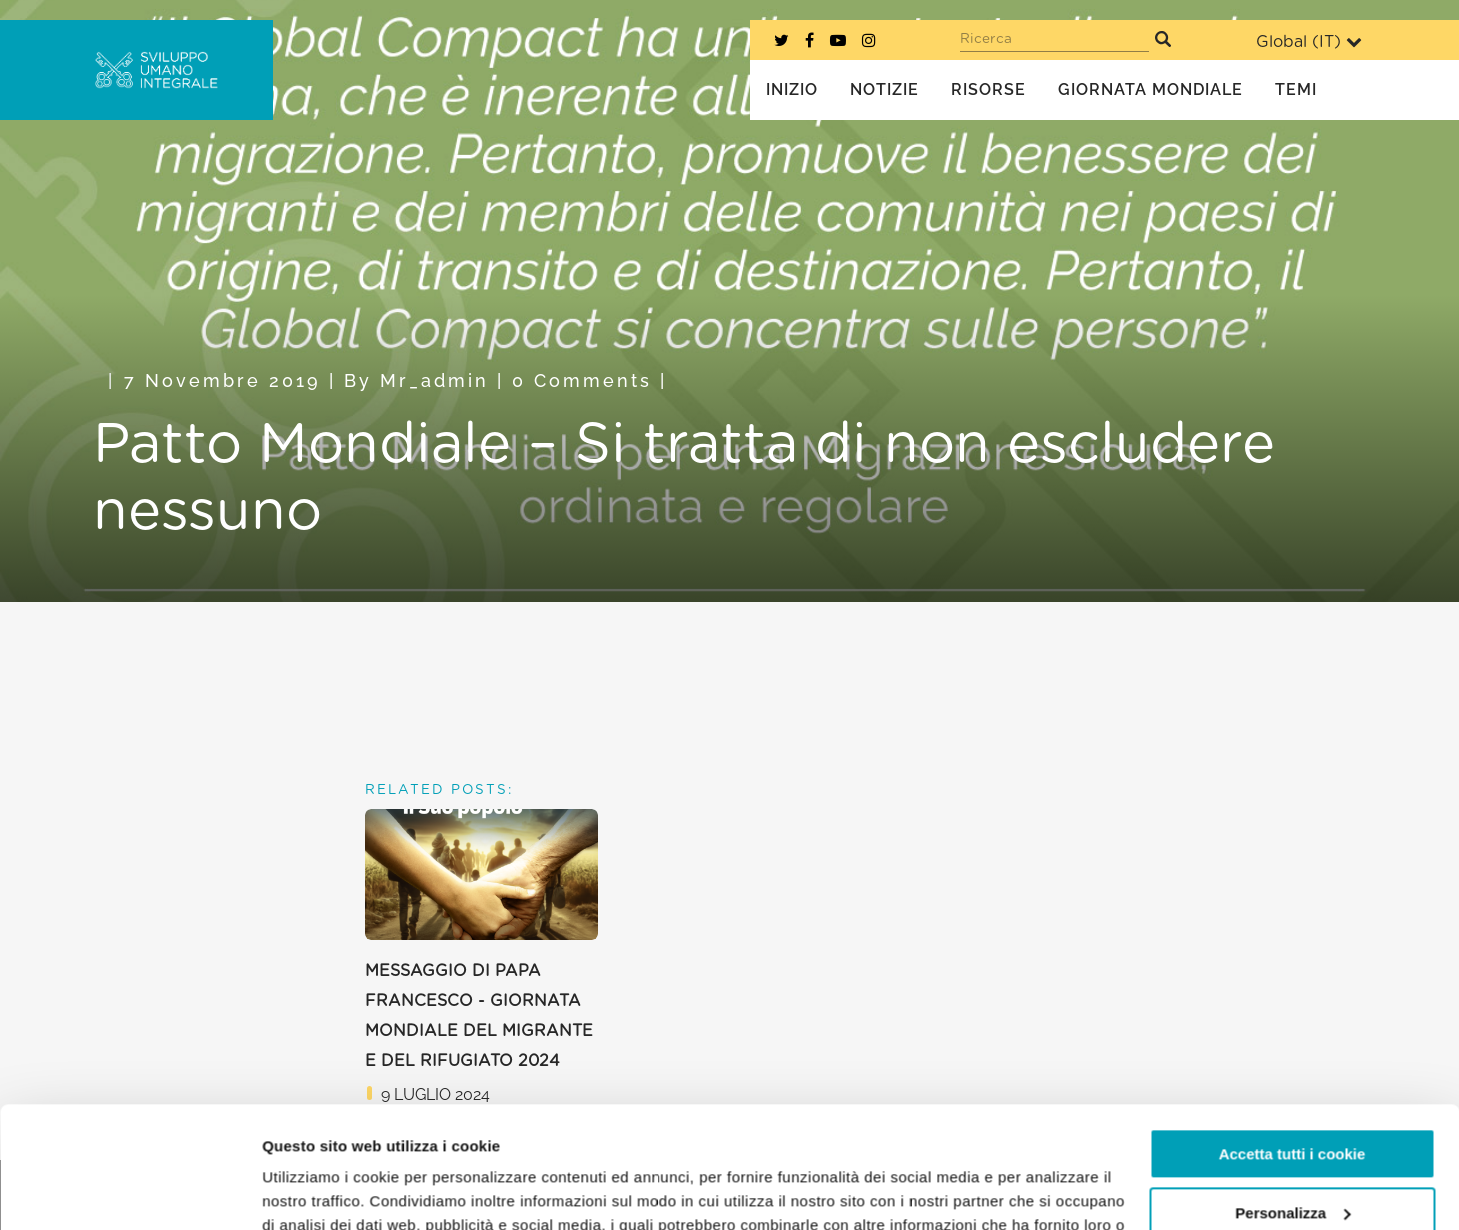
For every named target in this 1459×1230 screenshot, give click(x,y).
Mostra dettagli (316, 1190)
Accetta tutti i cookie (1292, 1040)
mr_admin (434, 380)
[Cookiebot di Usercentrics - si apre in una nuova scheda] (129, 1191)
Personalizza (1292, 1098)
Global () (1309, 41)
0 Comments (582, 380)
